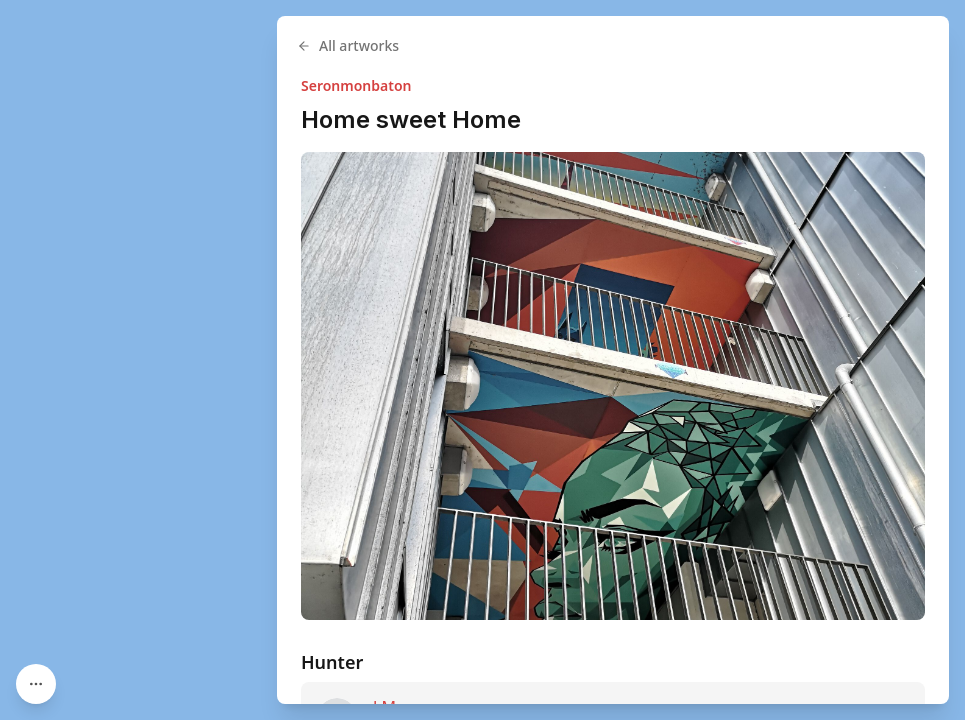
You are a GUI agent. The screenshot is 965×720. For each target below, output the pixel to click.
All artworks (348, 45)
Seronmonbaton (356, 85)
